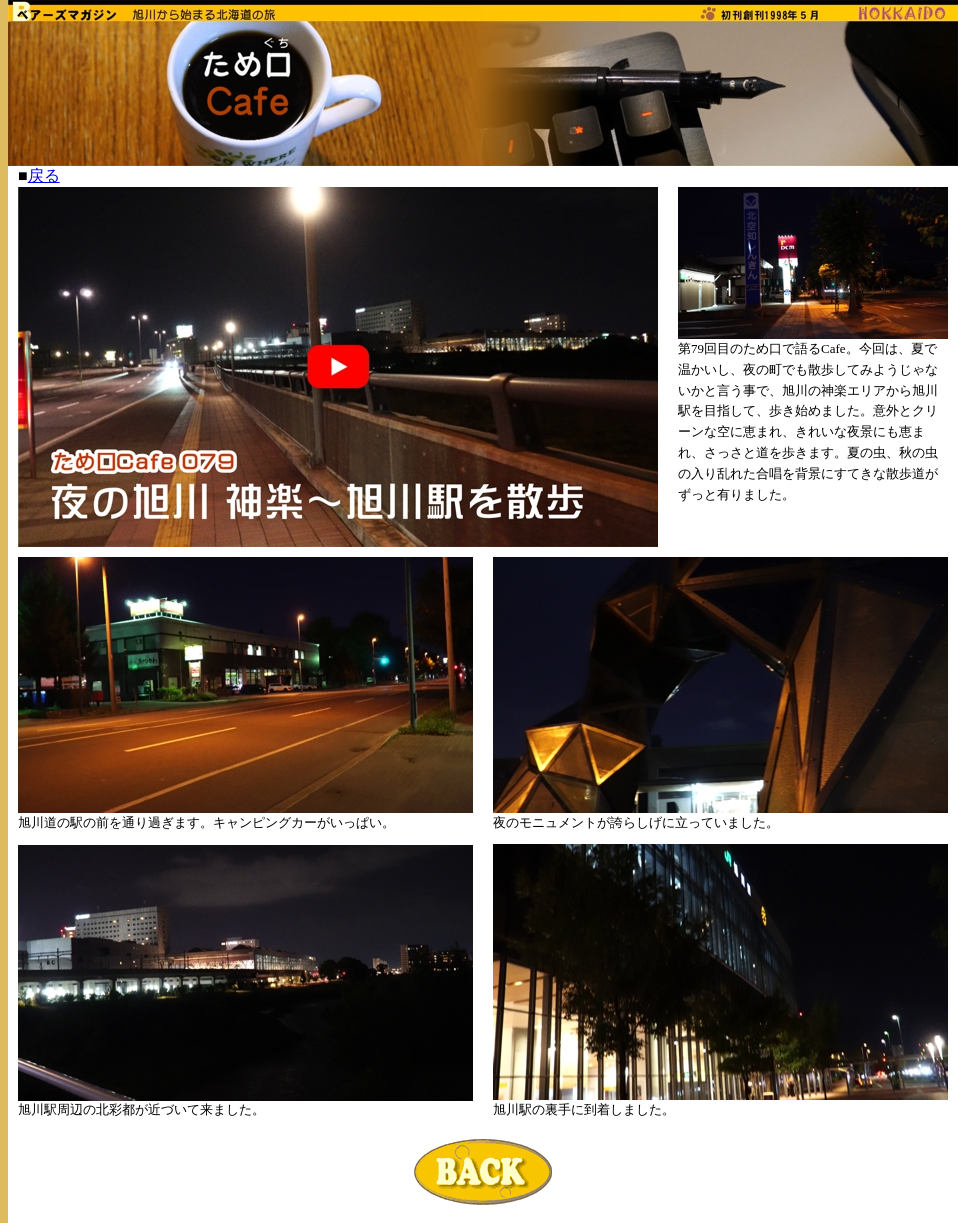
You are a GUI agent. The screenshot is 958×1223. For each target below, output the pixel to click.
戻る (44, 175)
